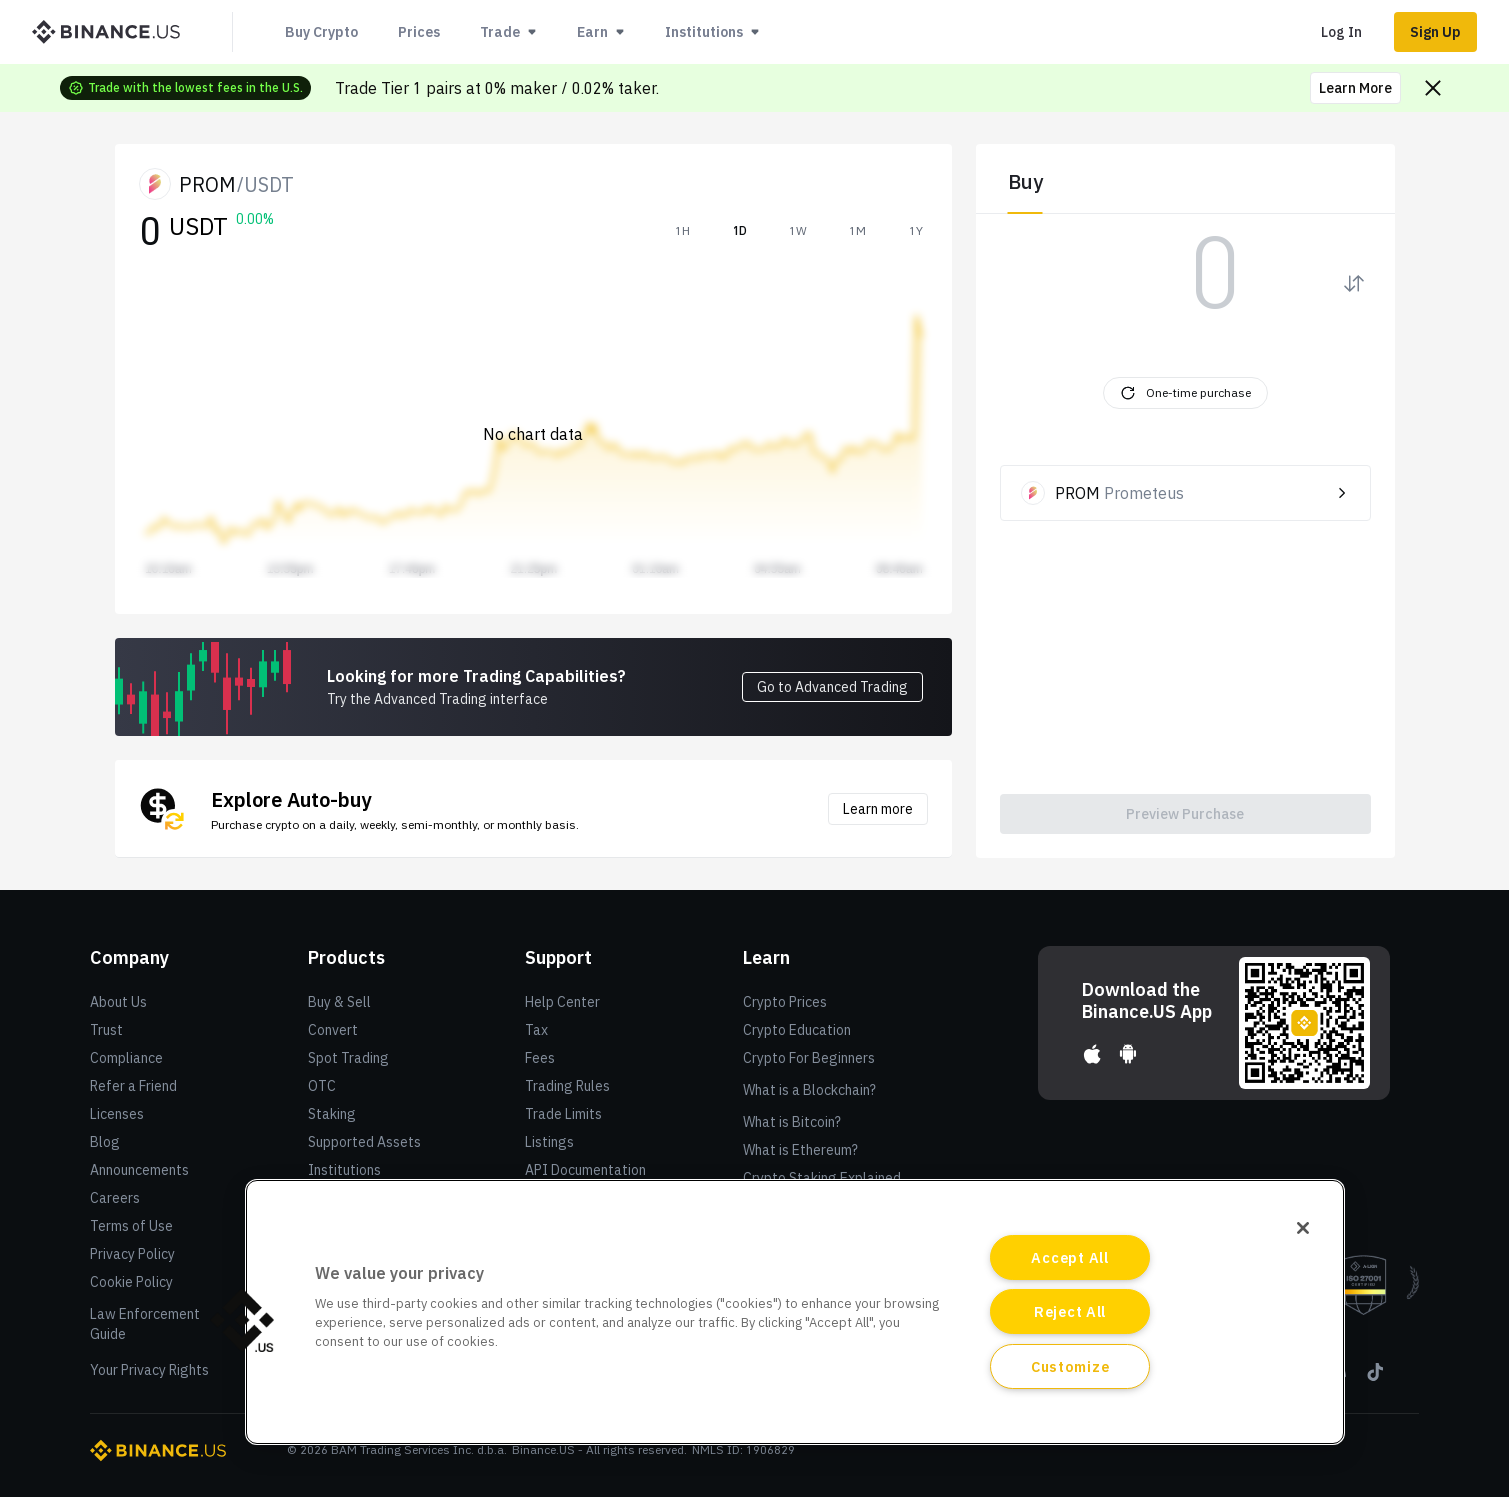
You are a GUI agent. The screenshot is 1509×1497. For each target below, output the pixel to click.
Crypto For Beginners (809, 1058)
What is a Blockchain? (809, 1090)
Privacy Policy (132, 1254)
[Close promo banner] (1433, 88)
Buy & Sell (339, 1002)
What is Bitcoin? (792, 1122)
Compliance (126, 1058)
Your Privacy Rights (149, 1370)
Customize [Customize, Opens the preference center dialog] (1070, 1366)
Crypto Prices (785, 1002)
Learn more (878, 809)
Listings (549, 1142)
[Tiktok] (1374, 1379)
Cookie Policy (131, 1282)
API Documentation (585, 1170)
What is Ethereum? (800, 1150)
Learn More (1355, 88)
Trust (106, 1030)
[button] (242, 1320)
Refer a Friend (133, 1086)
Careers (115, 1198)
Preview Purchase (1185, 814)
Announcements (139, 1170)
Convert (333, 1030)
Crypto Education (797, 1030)
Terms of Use (131, 1226)
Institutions (344, 1170)
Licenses (117, 1114)
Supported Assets (364, 1142)
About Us (118, 1002)
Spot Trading (348, 1058)
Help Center (562, 1002)
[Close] (1303, 1228)
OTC (322, 1086)
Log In (1341, 32)
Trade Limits (563, 1114)
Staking (332, 1114)
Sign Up (1435, 32)
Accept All (1069, 1257)
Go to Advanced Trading (832, 687)
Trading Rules (567, 1086)
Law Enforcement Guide (145, 1324)
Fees (540, 1058)
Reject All (1070, 1311)
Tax (536, 1030)
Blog (105, 1142)
